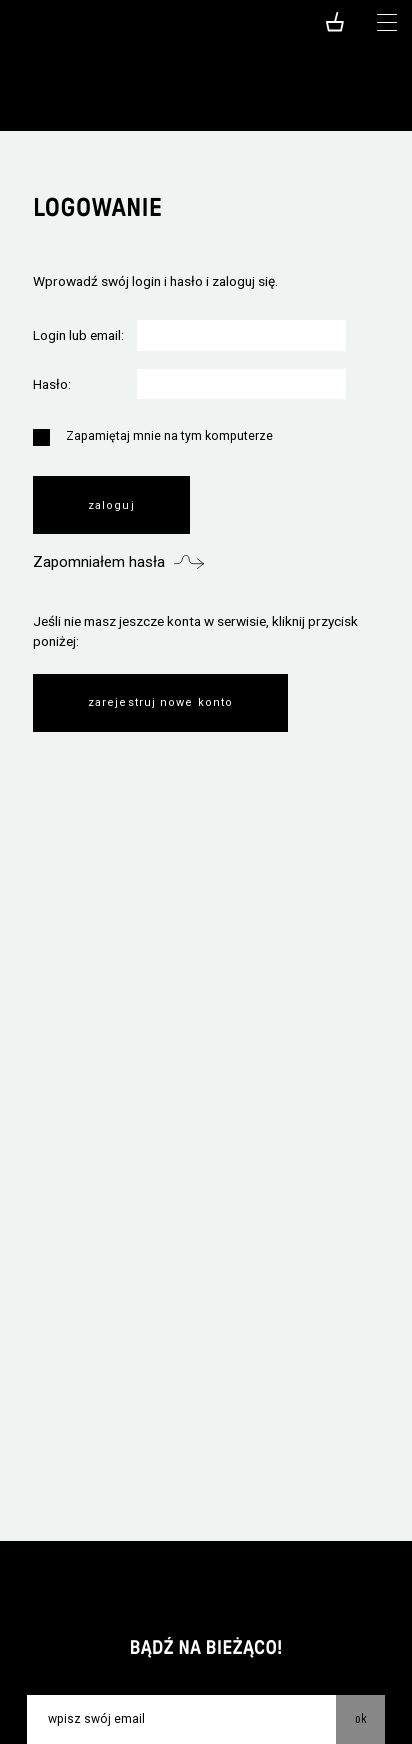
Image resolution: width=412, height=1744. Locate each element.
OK (361, 1718)
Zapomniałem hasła (99, 562)
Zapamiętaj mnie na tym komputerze (153, 438)
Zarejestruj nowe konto (160, 702)
